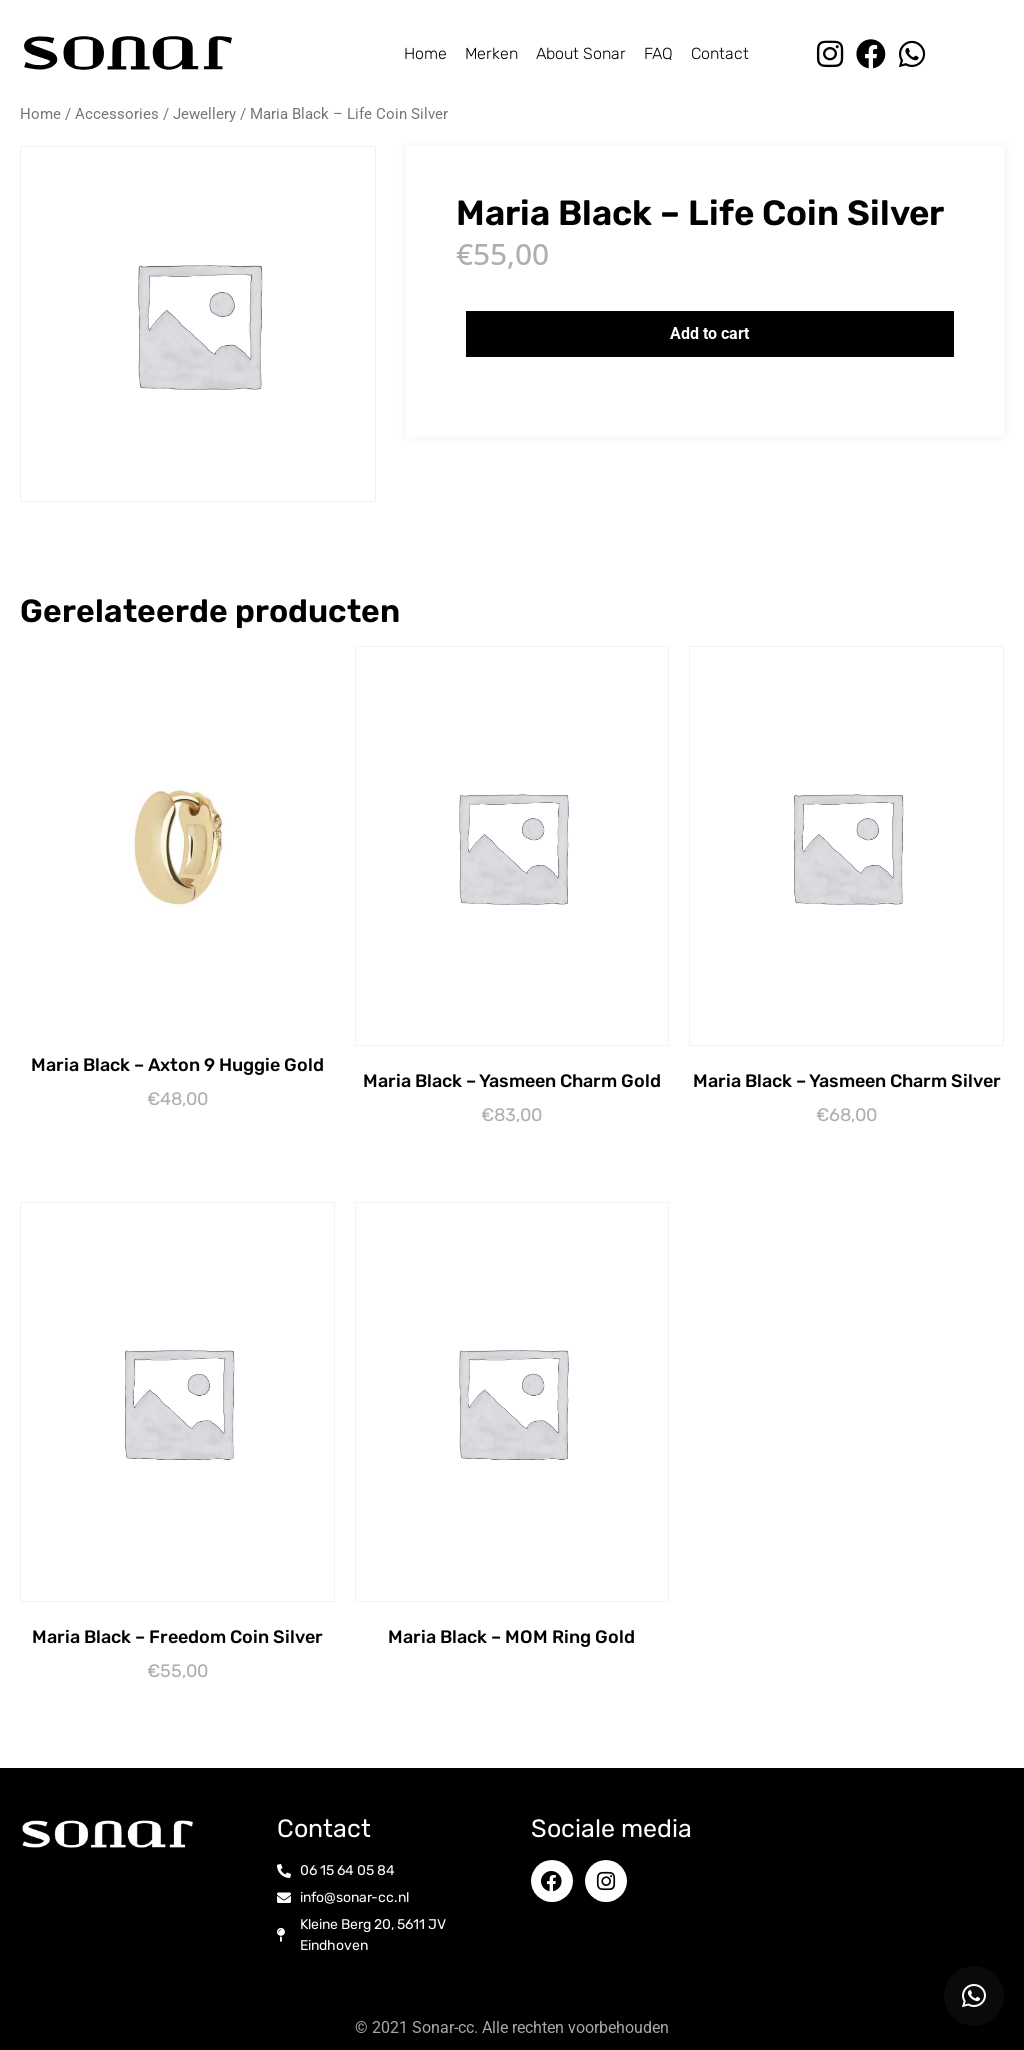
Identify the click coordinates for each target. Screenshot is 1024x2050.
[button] (974, 1996)
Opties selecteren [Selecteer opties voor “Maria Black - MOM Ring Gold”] (517, 1670)
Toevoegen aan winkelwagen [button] (182, 1134)
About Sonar (581, 53)
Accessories (117, 114)
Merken (491, 53)
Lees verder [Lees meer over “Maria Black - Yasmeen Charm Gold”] (517, 1150)
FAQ (658, 53)
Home (425, 53)
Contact (720, 53)
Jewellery (204, 114)
